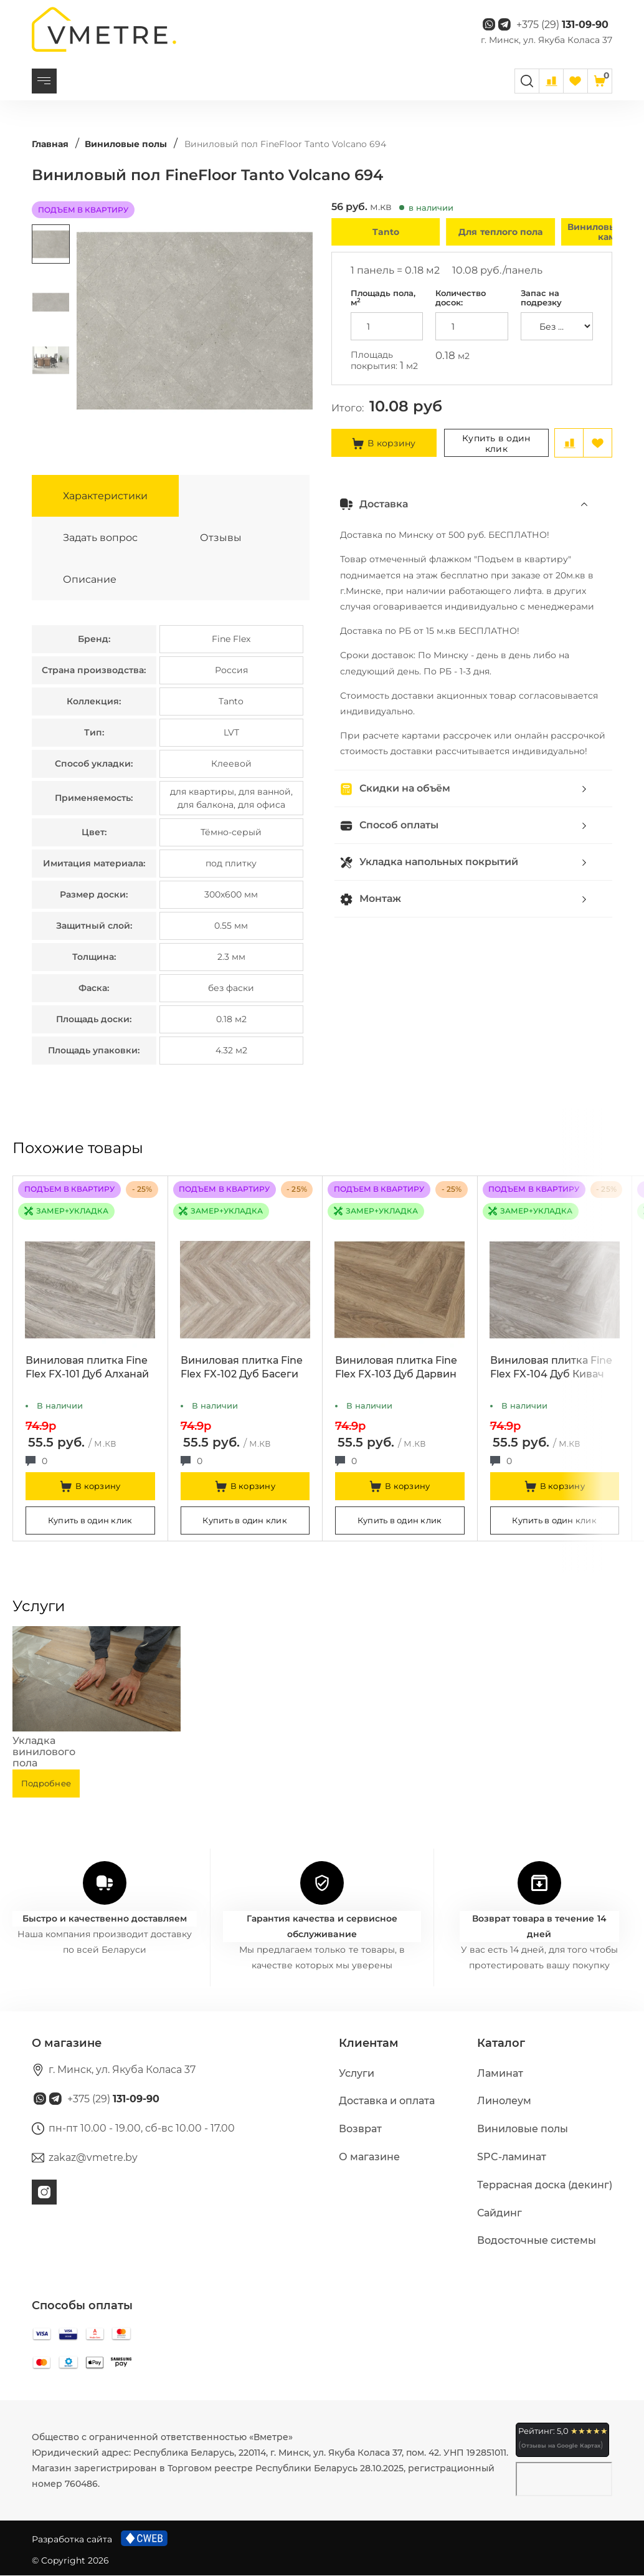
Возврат (360, 2129)
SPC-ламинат (511, 2157)
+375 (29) (562, 25)
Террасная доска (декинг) (544, 2185)
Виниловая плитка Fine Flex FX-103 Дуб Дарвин (396, 1368)
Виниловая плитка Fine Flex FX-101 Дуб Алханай (87, 1368)
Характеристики (105, 496)
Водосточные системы (536, 2241)
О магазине (369, 2157)
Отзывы (221, 537)
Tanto (385, 231)
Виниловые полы (522, 2129)
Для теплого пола (500, 231)
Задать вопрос (100, 537)
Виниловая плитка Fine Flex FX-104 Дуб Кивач (551, 1368)
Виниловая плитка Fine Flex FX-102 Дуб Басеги (242, 1368)
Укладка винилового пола (43, 1752)
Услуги (356, 2073)
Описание (89, 579)
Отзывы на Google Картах (560, 2446)
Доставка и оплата (387, 2101)
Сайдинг (499, 2213)
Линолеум (504, 2101)
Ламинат (500, 2073)
